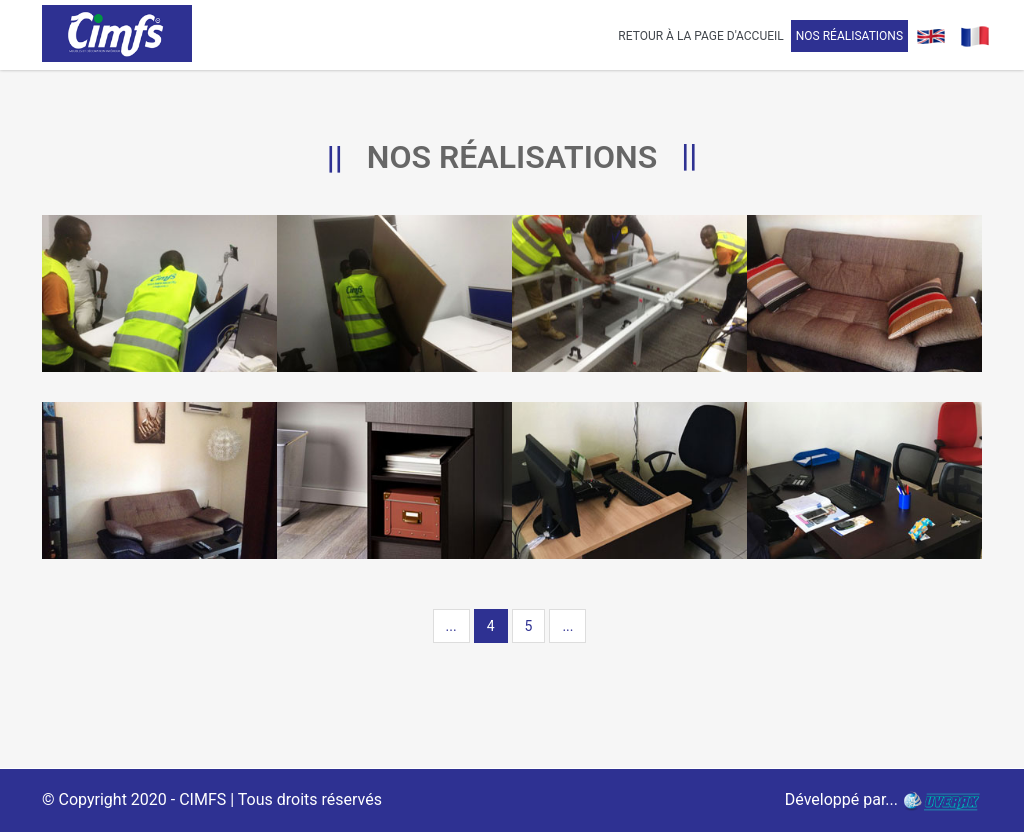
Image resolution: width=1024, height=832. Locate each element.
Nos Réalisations (849, 36)
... (451, 626)
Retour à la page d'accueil (700, 36)
